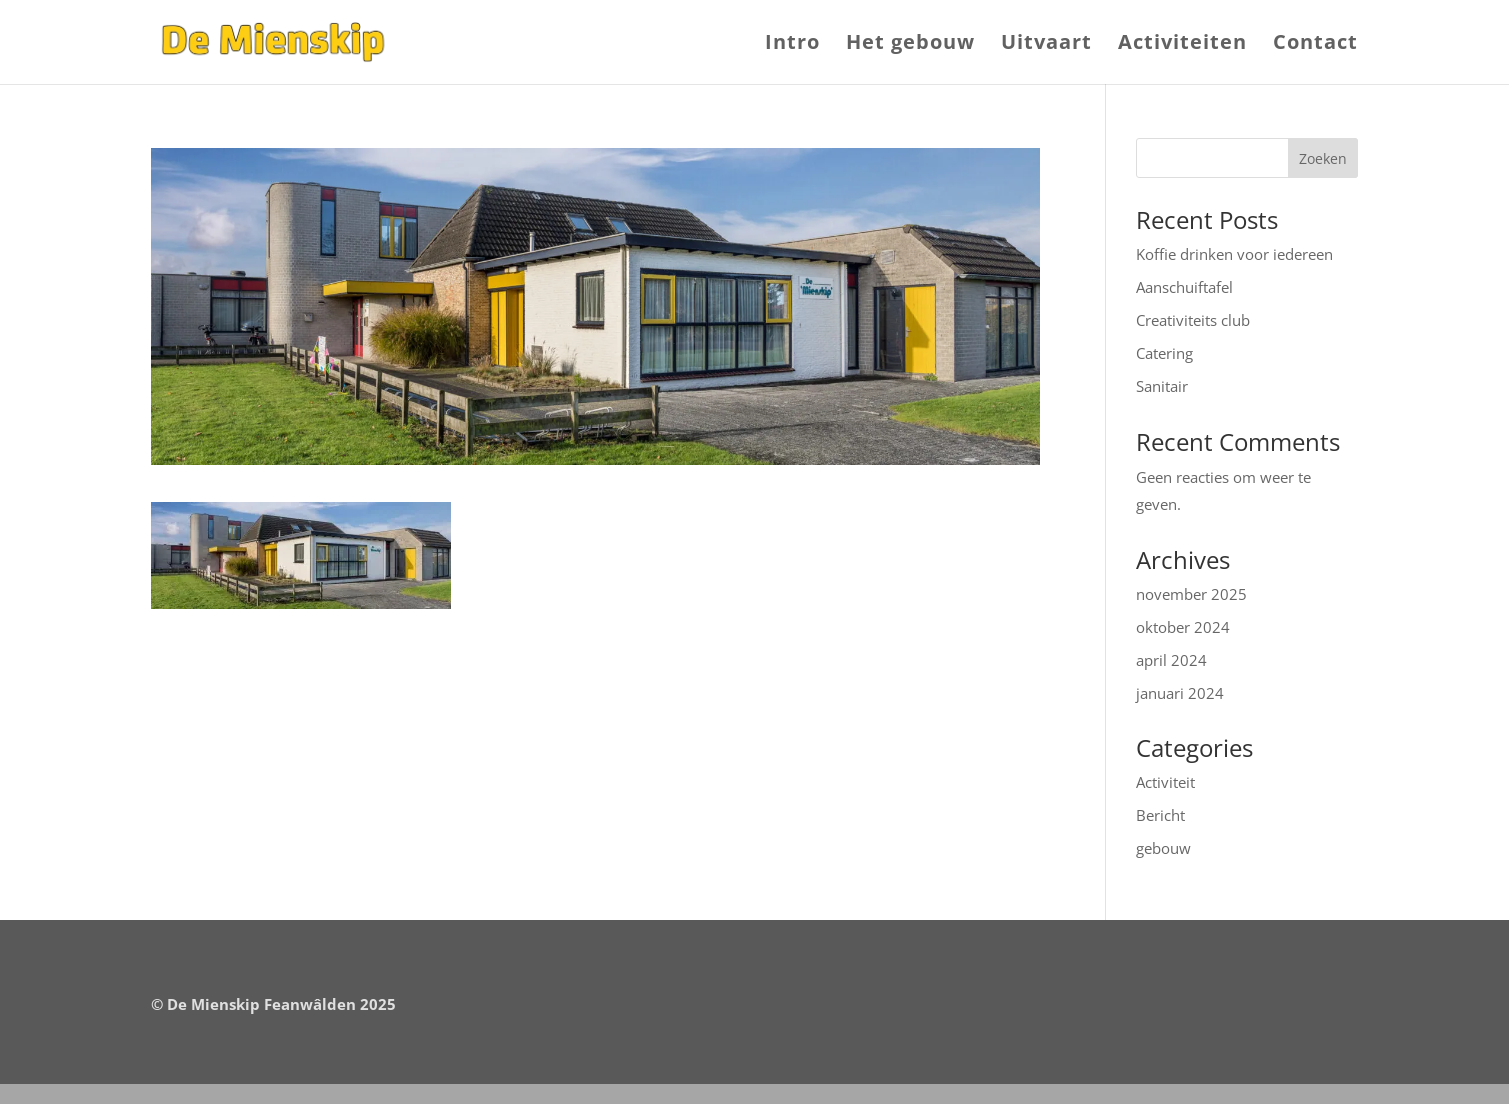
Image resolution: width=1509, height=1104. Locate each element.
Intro (792, 45)
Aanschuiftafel (1184, 287)
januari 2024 (1180, 693)
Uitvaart (1046, 45)
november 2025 (1191, 594)
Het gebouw (910, 45)
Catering (1164, 353)
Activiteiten (1182, 45)
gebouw (1163, 848)
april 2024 (1171, 660)
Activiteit (1165, 782)
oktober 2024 (1183, 627)
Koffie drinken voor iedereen (1234, 254)
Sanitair (1162, 386)
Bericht (1160, 815)
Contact (1315, 45)
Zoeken (1323, 158)
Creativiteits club (1193, 320)
